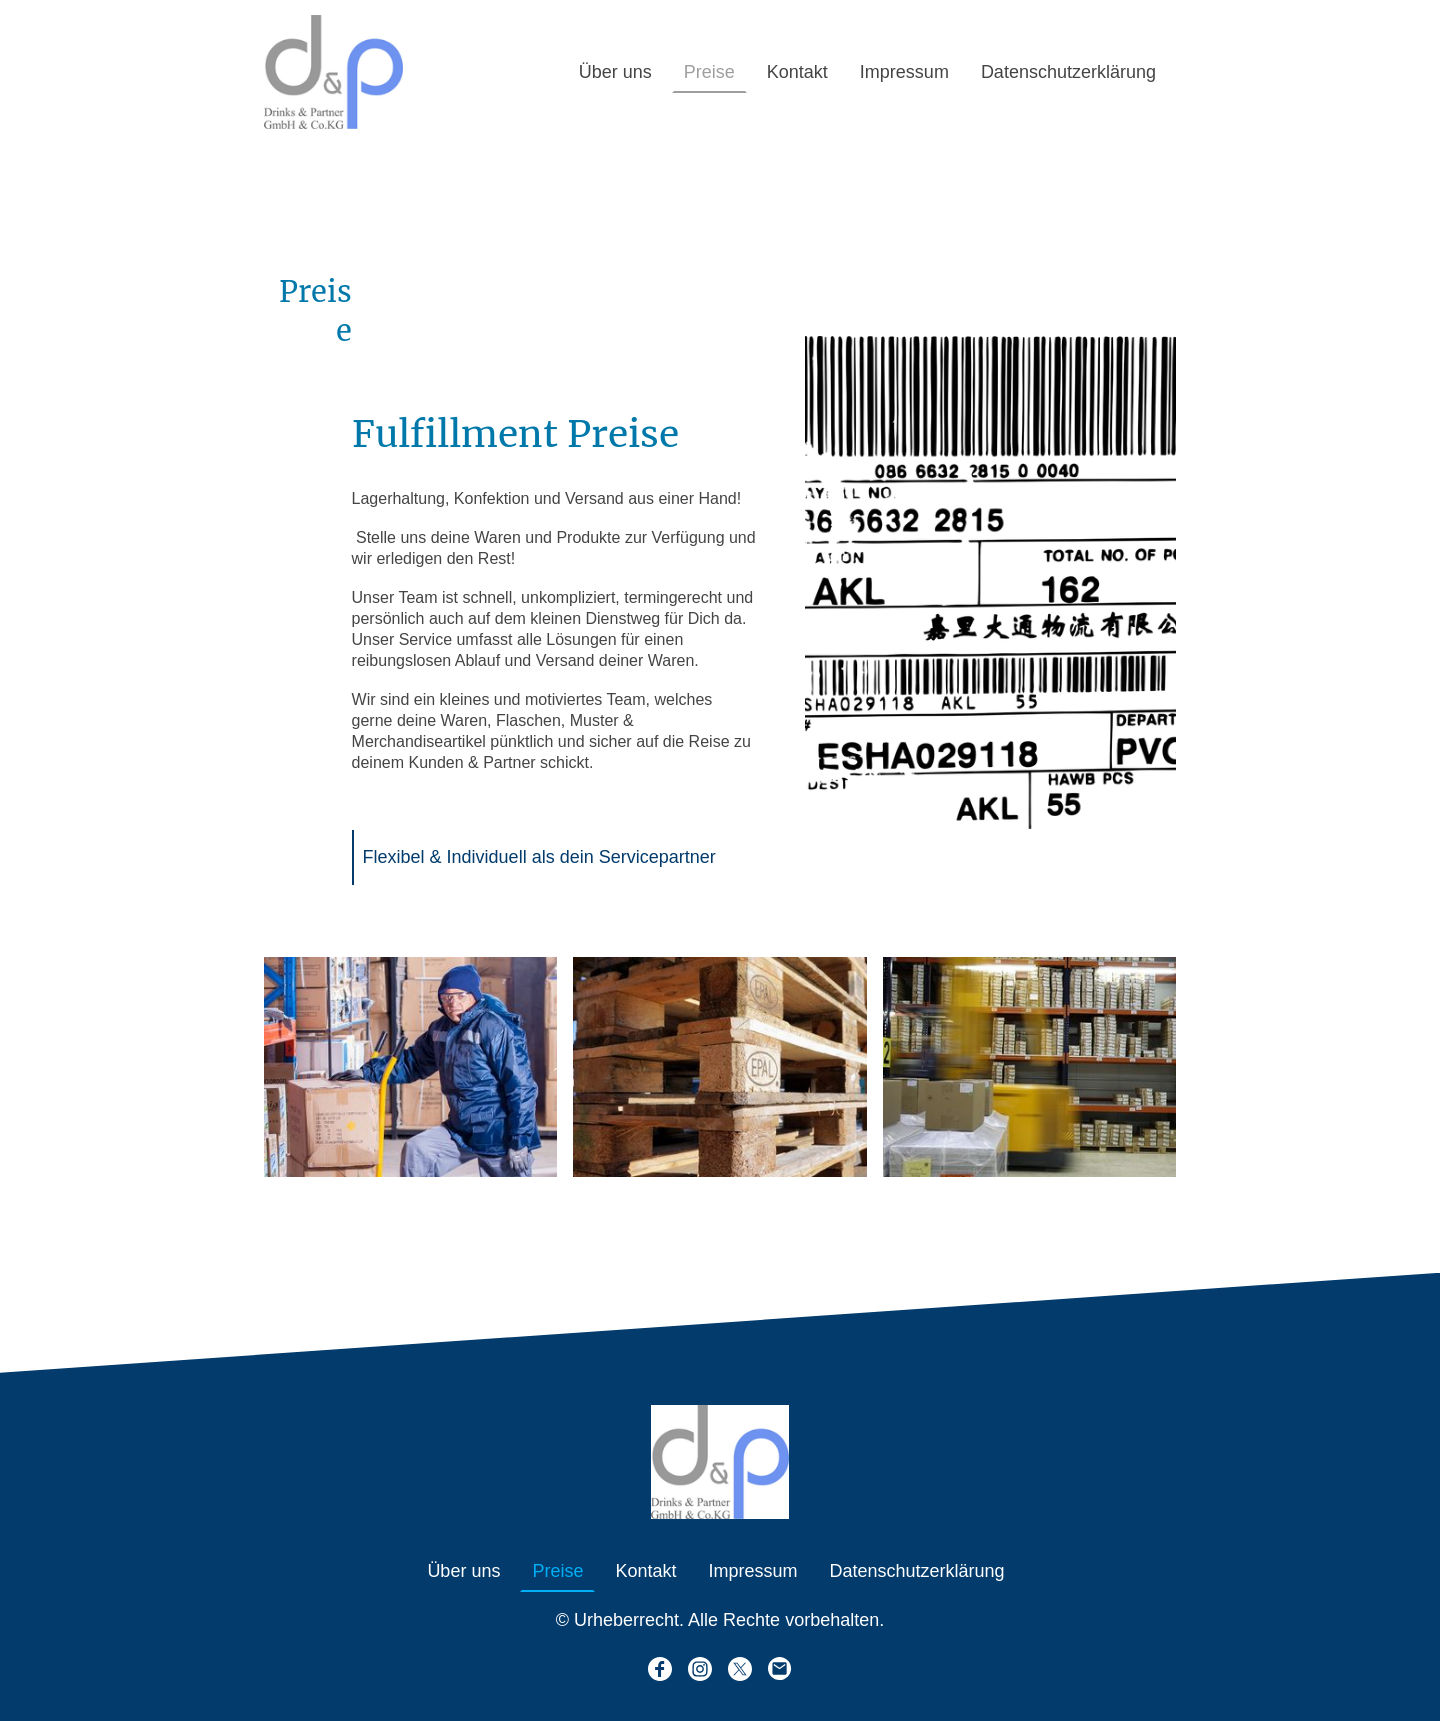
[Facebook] (660, 1669)
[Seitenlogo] (333, 72)
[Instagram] (700, 1669)
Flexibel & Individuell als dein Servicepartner (542, 857)
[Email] (780, 1669)
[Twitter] (740, 1669)
